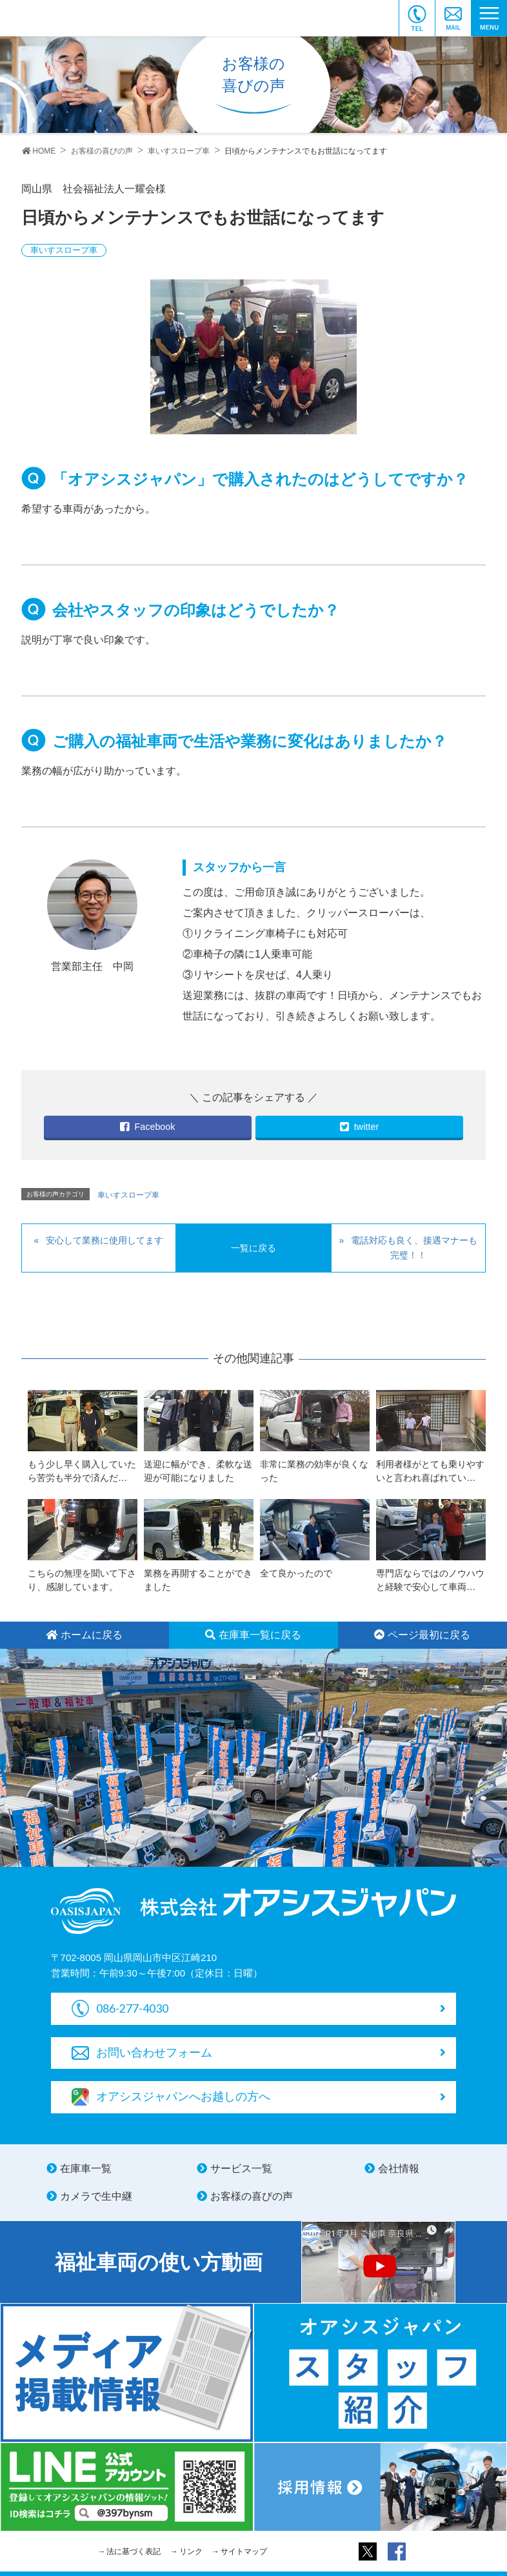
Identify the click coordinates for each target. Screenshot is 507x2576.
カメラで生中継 (96, 2196)
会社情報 (398, 2168)
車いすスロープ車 (63, 250)
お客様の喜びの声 (251, 2196)
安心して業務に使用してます (104, 1240)
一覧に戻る (253, 1248)
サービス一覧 (241, 2168)
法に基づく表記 (133, 2551)
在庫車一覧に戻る (253, 1634)
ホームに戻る (84, 1634)
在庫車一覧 (86, 2168)
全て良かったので (296, 1573)
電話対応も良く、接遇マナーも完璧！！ (414, 1247)
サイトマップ (244, 2551)
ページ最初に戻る (422, 1634)
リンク (191, 2551)
